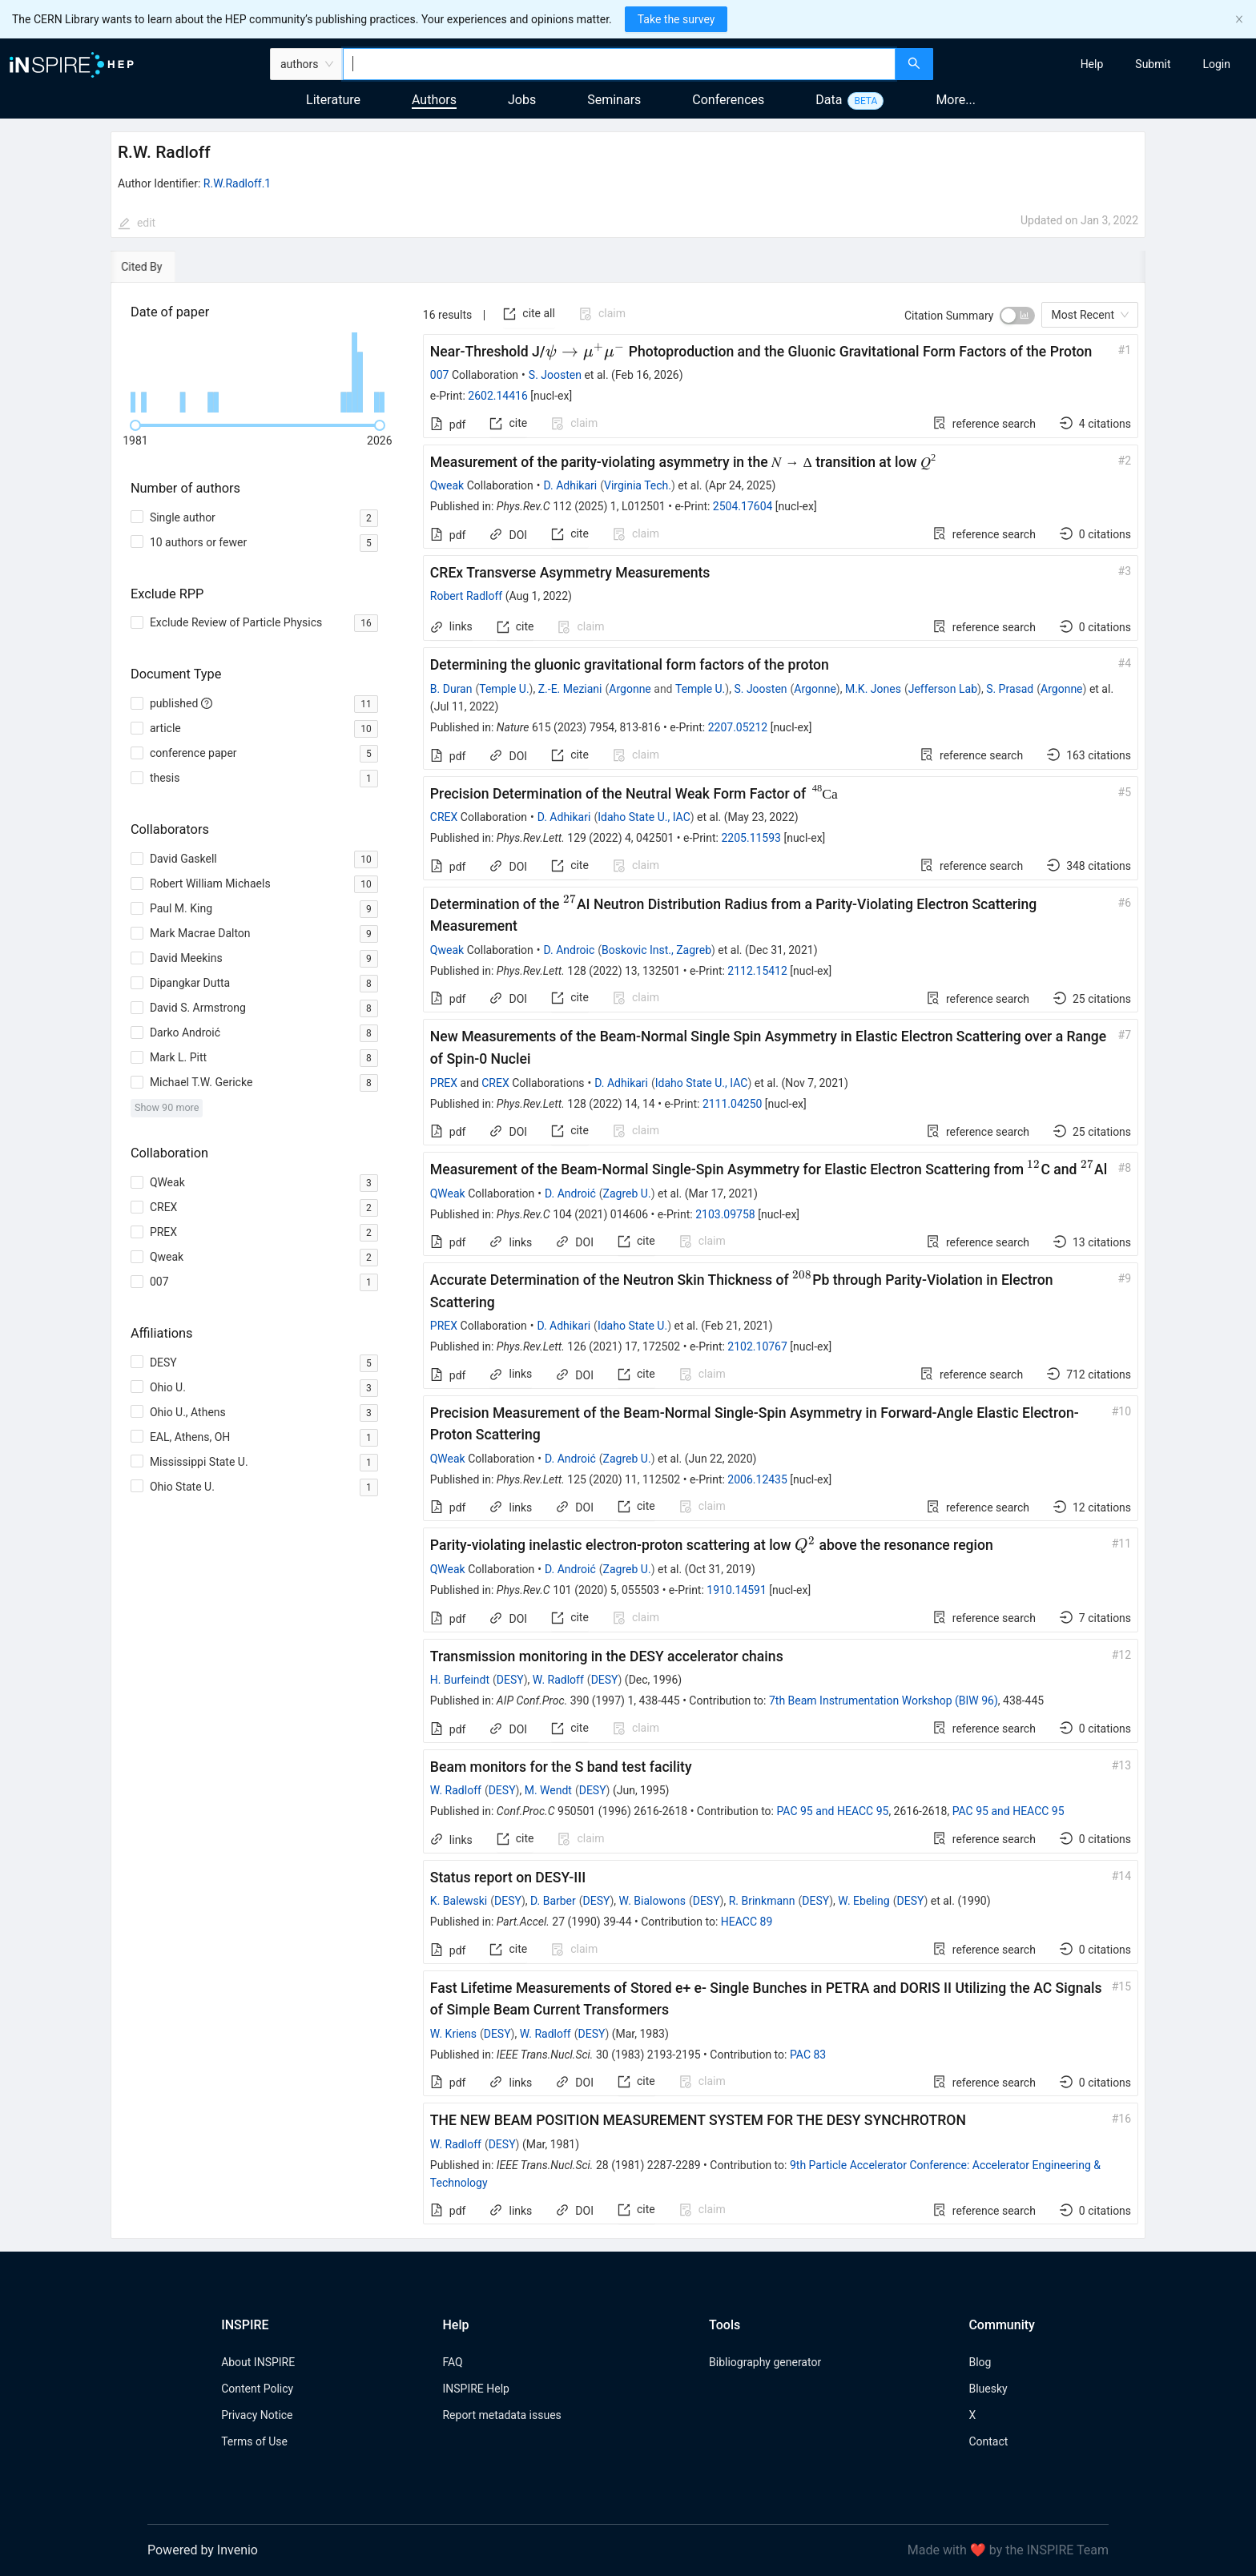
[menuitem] (1092, 64)
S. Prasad (1009, 688)
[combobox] (619, 64)
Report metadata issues (501, 2415)
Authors (434, 99)
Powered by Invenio (202, 2550)
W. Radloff (558, 1679)
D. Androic (569, 950)
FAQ (452, 2362)
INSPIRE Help (475, 2388)
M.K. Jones (873, 688)
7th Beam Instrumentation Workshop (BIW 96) (883, 1700)
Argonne (629, 688)
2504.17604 (743, 506)
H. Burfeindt (459, 1679)
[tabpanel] (628, 1261)
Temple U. (504, 688)
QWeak (447, 1193)
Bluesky (987, 2388)
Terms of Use (254, 2441)
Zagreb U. (627, 1193)
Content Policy (257, 2388)
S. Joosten (555, 374)
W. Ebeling (863, 1900)
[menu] (1096, 64)
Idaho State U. (632, 1325)
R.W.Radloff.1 (237, 183)
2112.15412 (757, 970)
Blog (979, 2362)
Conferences (728, 99)
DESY (510, 1679)
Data (828, 99)
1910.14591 (736, 1590)
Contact (988, 2441)
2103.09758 (725, 1214)
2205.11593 (751, 837)
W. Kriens (453, 2033)
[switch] (1017, 315)
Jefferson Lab (942, 688)
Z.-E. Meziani (570, 688)
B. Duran (451, 688)
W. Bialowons (652, 1900)
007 (439, 374)
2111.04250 (732, 1103)
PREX (443, 1083)
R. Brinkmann (762, 1900)
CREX (443, 817)
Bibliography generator (765, 2362)
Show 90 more (167, 1107)
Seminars (614, 99)
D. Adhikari (571, 485)
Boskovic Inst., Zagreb (656, 950)
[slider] (135, 425)
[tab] (159, 267)
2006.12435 (757, 1479)
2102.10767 (757, 1346)
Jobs (522, 99)
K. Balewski (458, 1900)
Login (1216, 64)
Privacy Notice (256, 2415)
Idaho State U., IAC (644, 817)
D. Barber (553, 1900)
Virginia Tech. (637, 485)
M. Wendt (548, 1790)
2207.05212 (738, 727)
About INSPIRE (258, 2362)
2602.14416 (498, 395)
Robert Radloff (466, 596)
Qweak (447, 485)
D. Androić (570, 1193)
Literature (333, 99)
